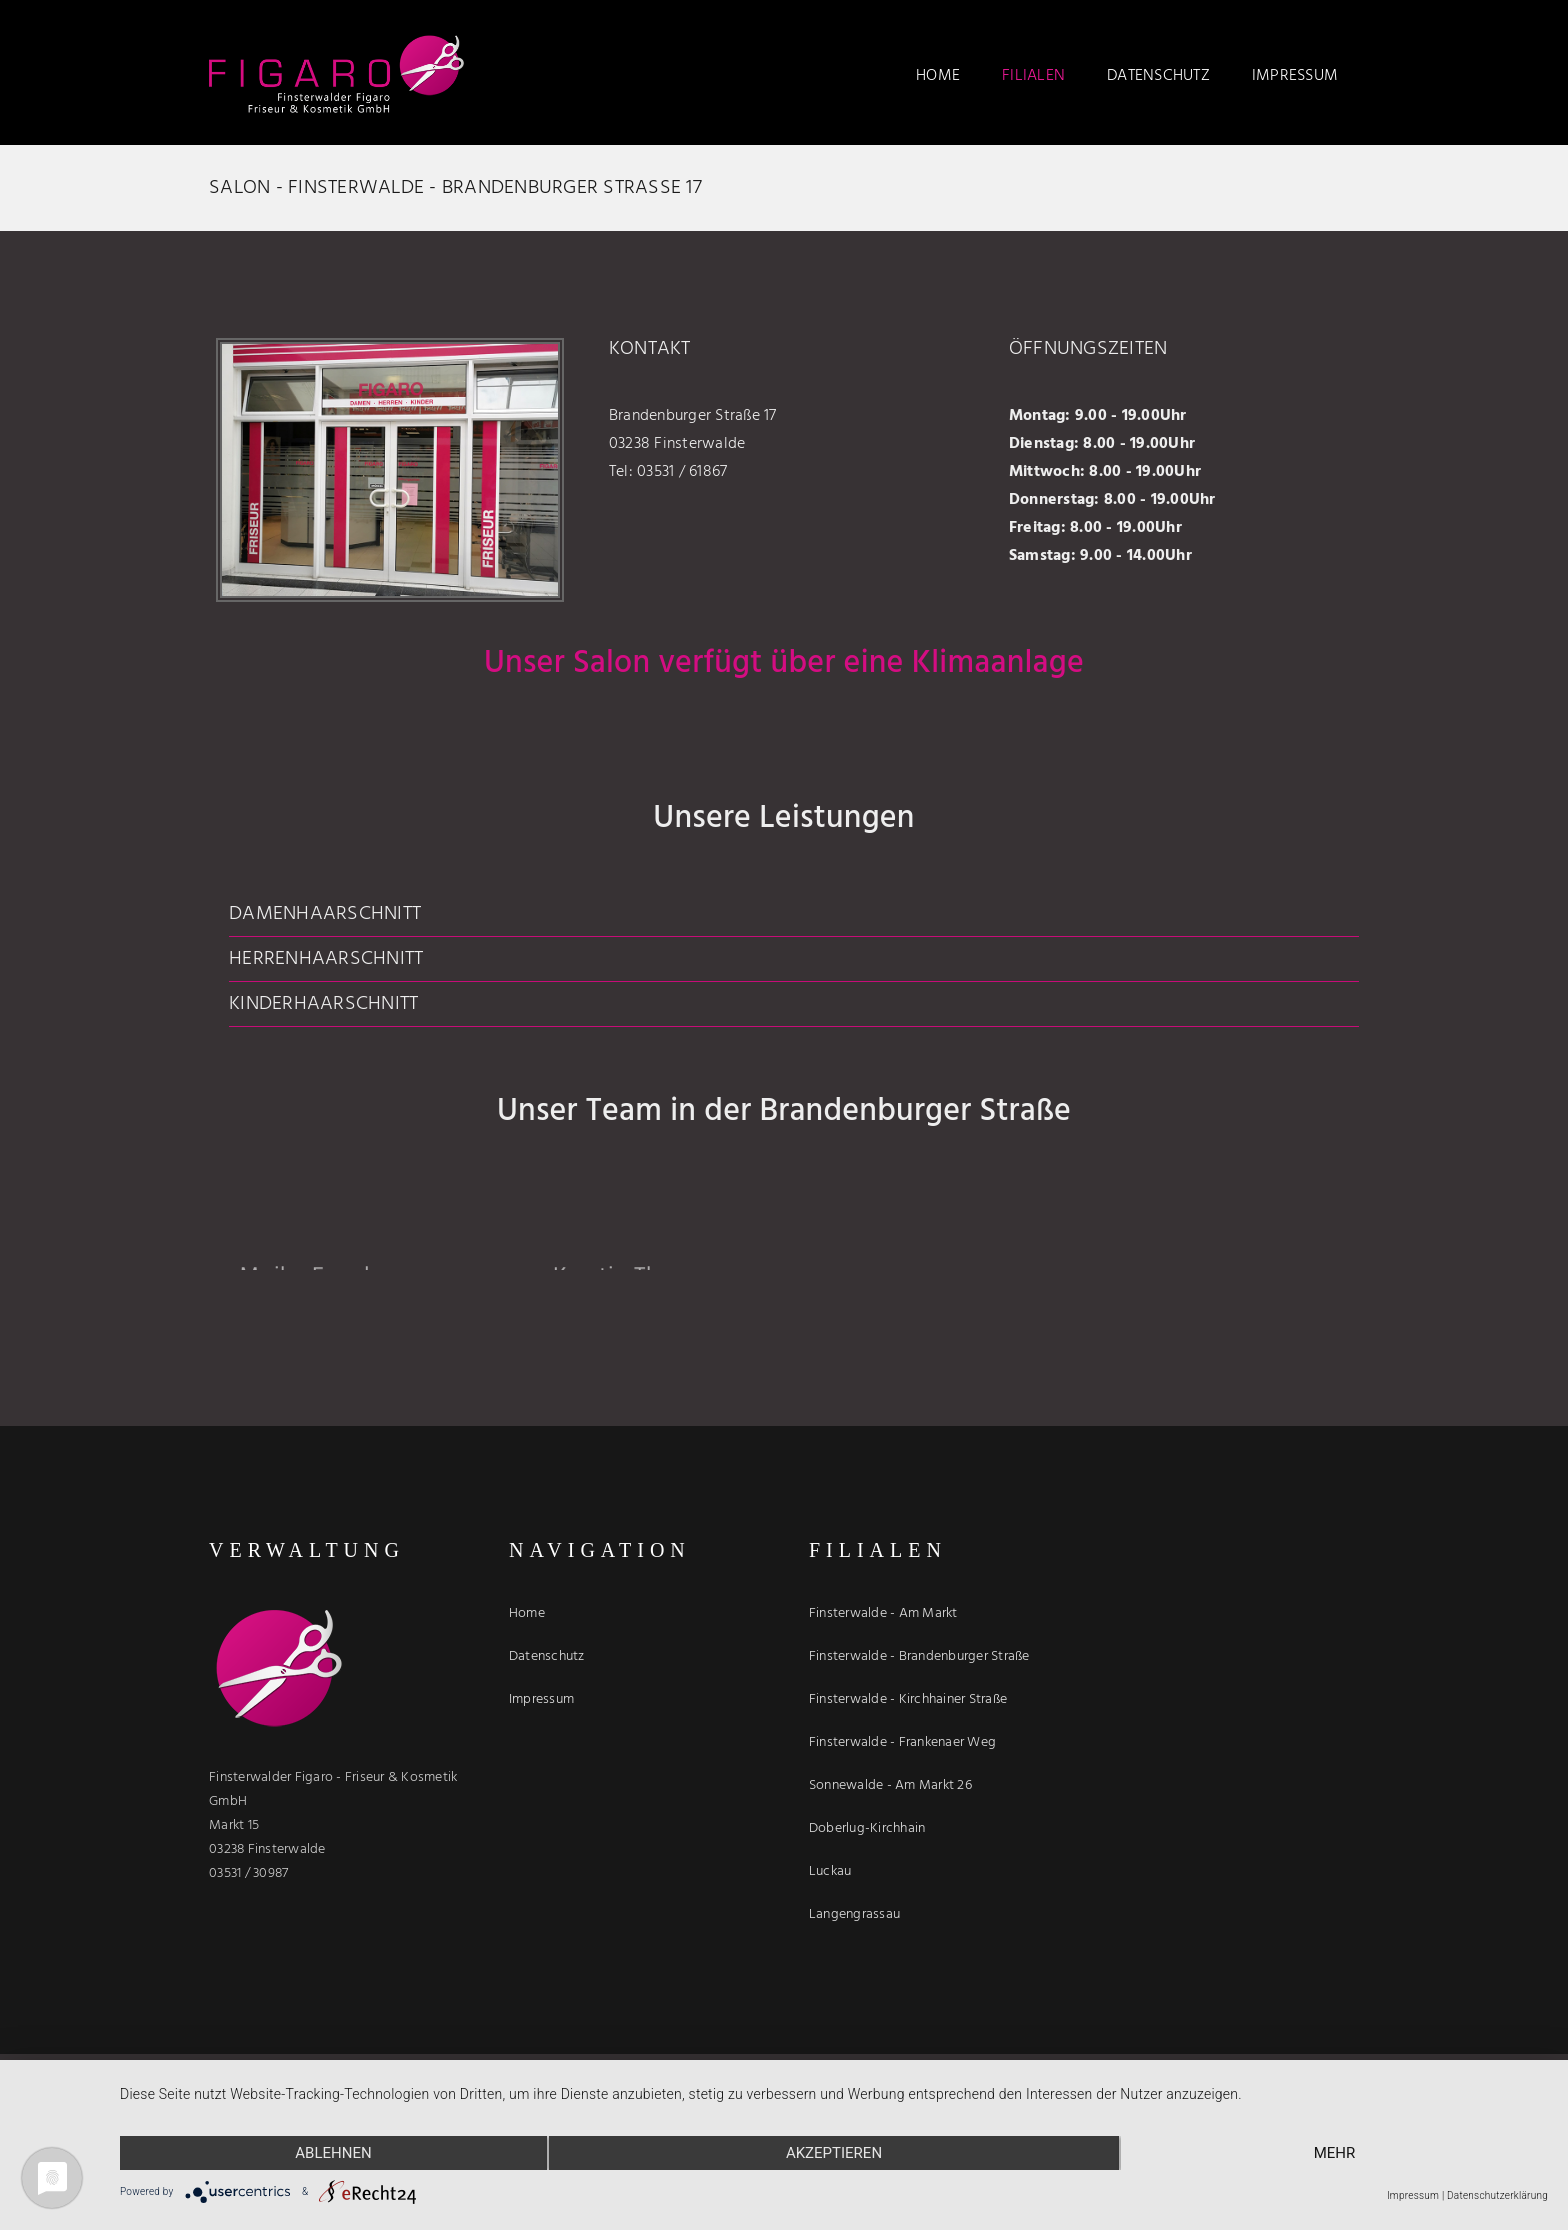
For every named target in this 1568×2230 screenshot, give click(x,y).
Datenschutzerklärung (1497, 2195)
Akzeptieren (834, 2153)
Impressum (1413, 2195)
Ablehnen (333, 2153)
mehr (1335, 2153)
